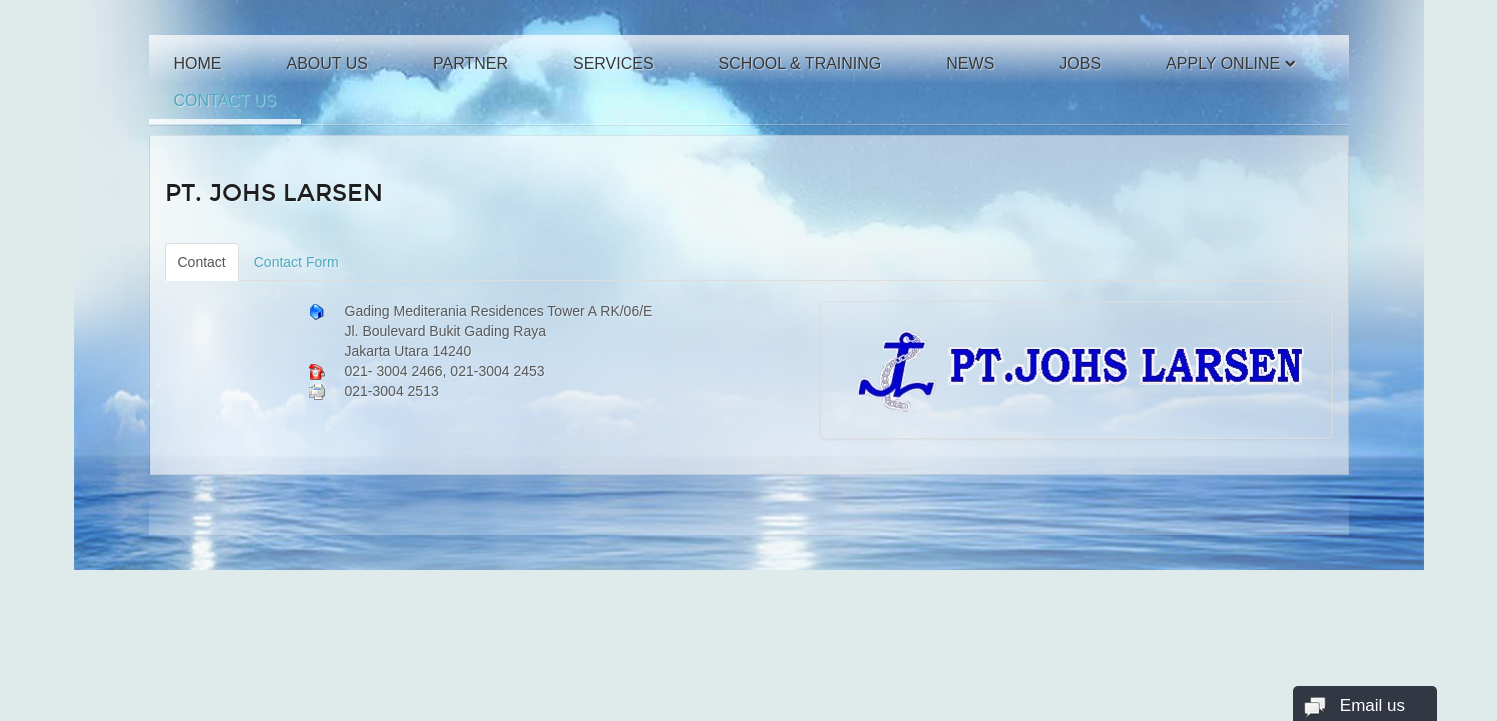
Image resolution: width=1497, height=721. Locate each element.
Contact (202, 262)
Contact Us (225, 100)
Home (198, 63)
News (970, 63)
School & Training (800, 63)
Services (613, 63)
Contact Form (296, 262)
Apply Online (1223, 63)
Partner (470, 63)
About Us (328, 63)
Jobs (1080, 63)
